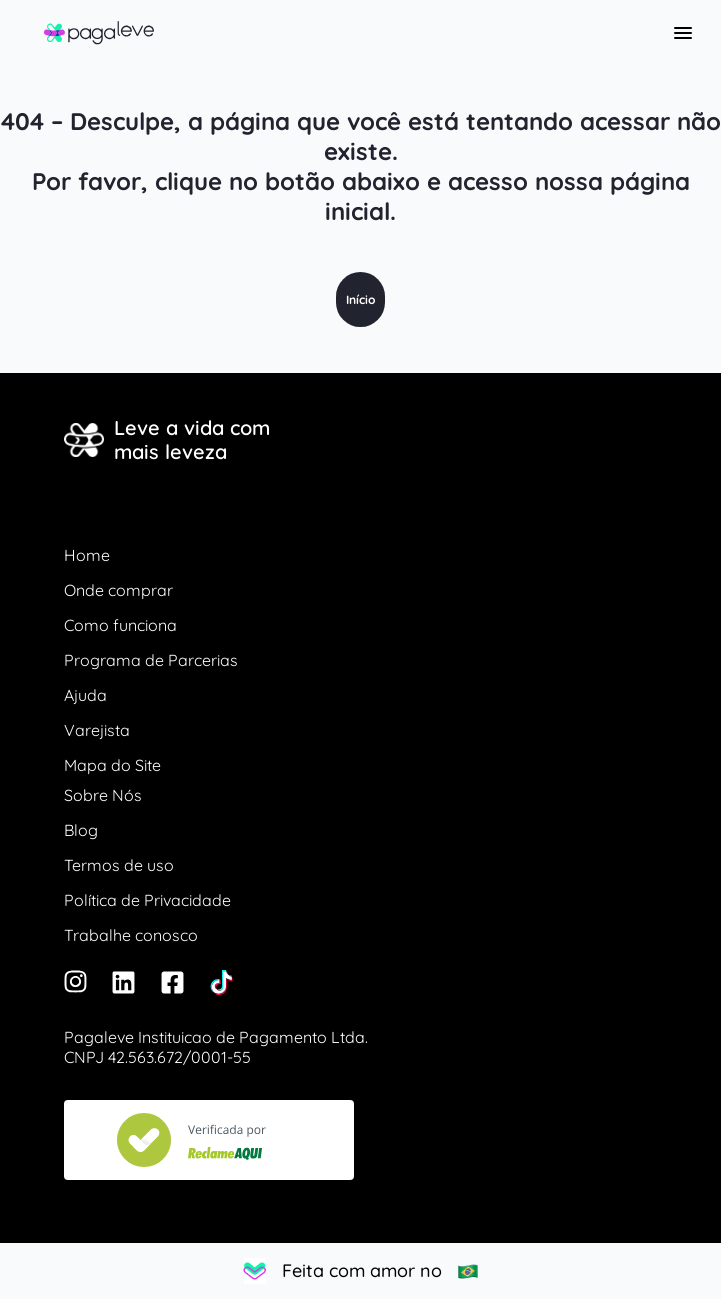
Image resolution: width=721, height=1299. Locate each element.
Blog (81, 830)
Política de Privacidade (147, 900)
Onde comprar (118, 590)
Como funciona (120, 625)
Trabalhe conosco (131, 935)
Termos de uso (119, 865)
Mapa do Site (112, 765)
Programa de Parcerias (151, 660)
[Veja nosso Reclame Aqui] (209, 1140)
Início (360, 299)
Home (87, 555)
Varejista (97, 730)
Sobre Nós (103, 795)
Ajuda (85, 695)
